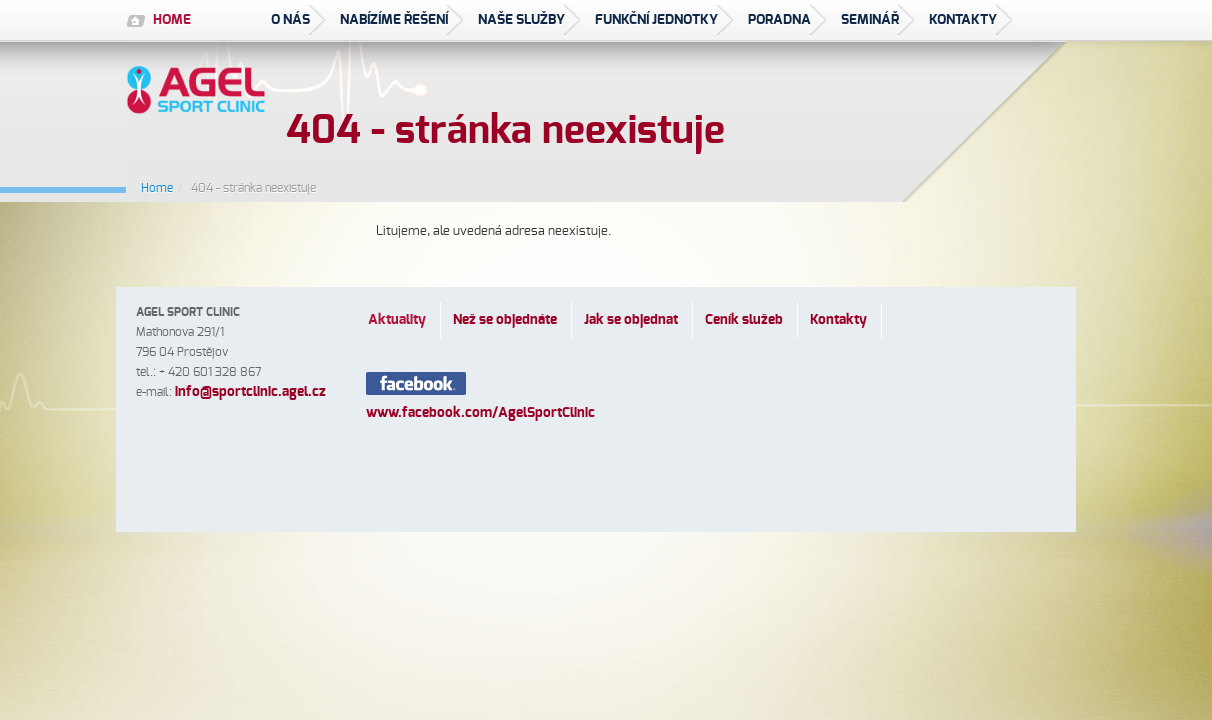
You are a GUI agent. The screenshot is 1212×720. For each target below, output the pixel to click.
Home (157, 188)
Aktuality (397, 320)
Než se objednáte (505, 320)
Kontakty (963, 20)
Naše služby (521, 20)
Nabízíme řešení (394, 20)
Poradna (779, 20)
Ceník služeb (744, 320)
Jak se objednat (631, 320)
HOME (172, 20)
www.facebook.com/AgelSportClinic (480, 413)
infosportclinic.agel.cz (250, 392)
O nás (290, 20)
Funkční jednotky (656, 20)
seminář (870, 20)
